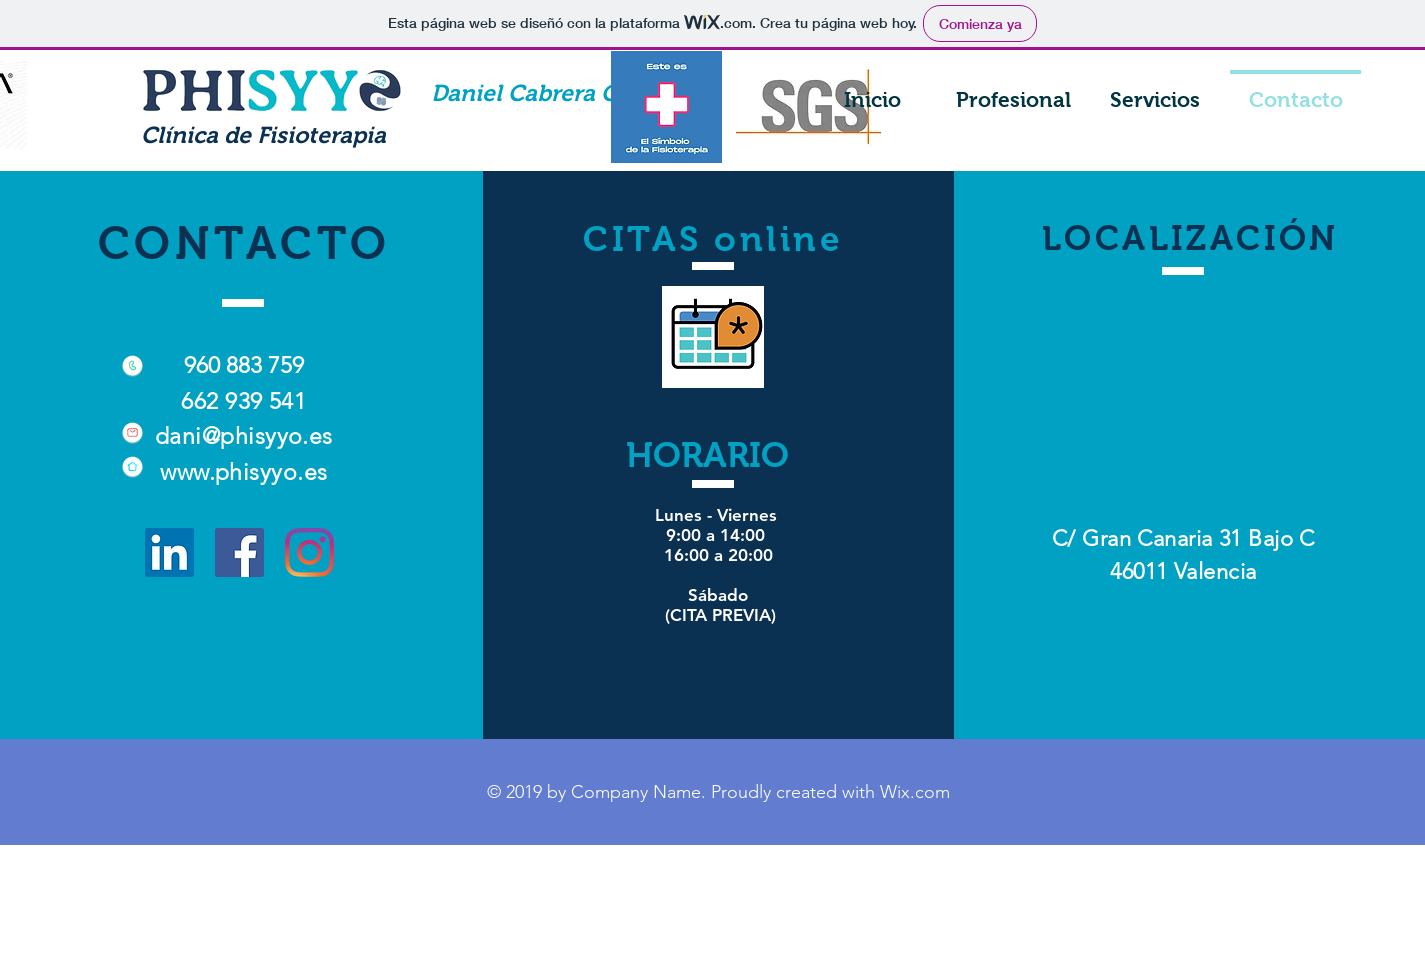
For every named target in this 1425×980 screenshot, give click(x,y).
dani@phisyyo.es (244, 436)
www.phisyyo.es (243, 472)
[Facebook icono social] (239, 552)
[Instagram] (309, 552)
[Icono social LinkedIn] (169, 552)
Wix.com (915, 792)
